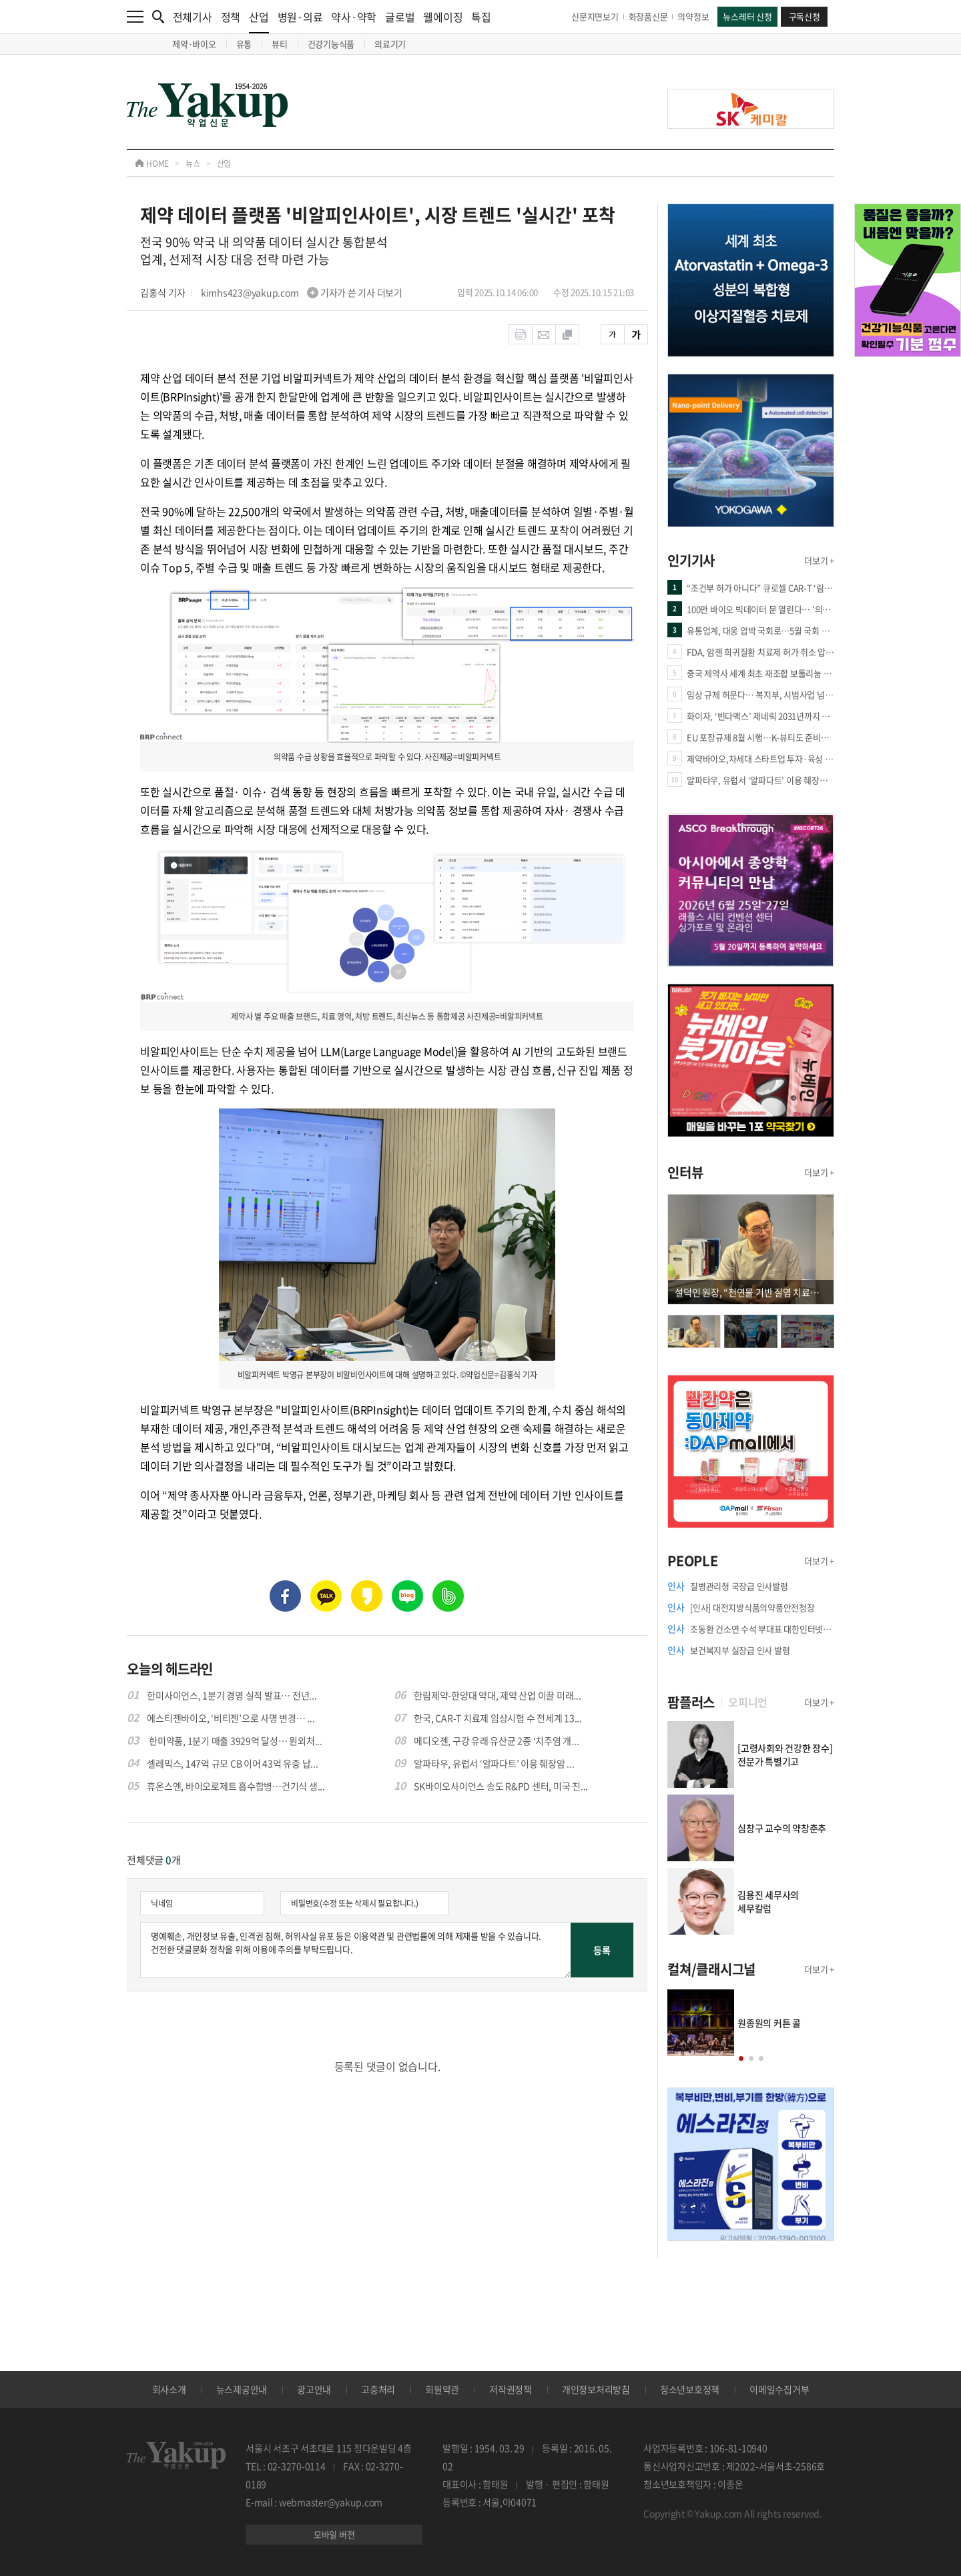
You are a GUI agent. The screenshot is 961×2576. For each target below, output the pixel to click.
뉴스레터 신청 (747, 16)
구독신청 (804, 16)
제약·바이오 (194, 43)
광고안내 (314, 2389)
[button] (741, 2058)
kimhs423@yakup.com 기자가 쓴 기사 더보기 (301, 292)
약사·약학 (353, 17)
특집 (481, 17)
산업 (259, 21)
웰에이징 (442, 17)
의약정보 (693, 16)
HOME (152, 163)
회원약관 (442, 2389)
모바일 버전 (334, 2534)
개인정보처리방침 (596, 2389)
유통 (244, 43)
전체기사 (192, 17)
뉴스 (193, 163)
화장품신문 (648, 16)
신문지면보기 (595, 16)
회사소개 (169, 2389)
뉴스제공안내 (242, 2389)
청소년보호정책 (689, 2389)
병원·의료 (300, 17)
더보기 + (819, 560)
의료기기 (390, 43)
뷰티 (280, 43)
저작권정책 (510, 2389)
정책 (231, 17)
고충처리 (378, 2389)
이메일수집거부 (779, 2389)
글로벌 (399, 17)
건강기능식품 (331, 43)
